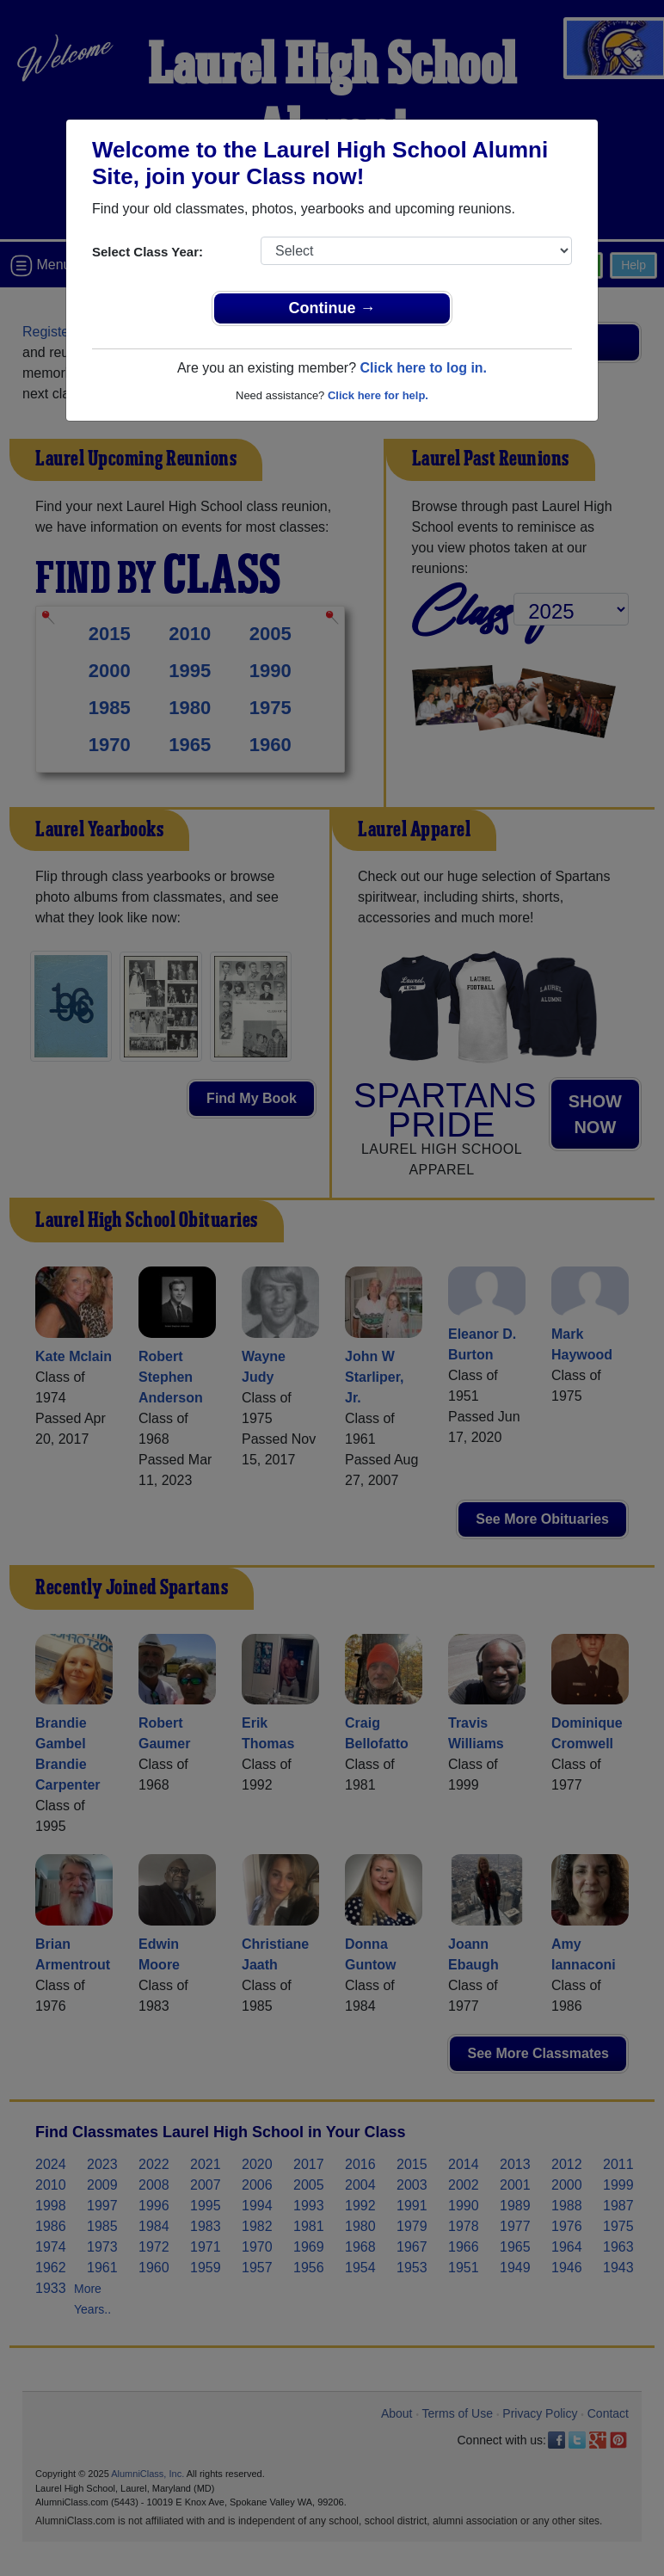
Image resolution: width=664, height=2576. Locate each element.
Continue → (332, 308)
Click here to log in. (423, 368)
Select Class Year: (147, 251)
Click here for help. (378, 395)
